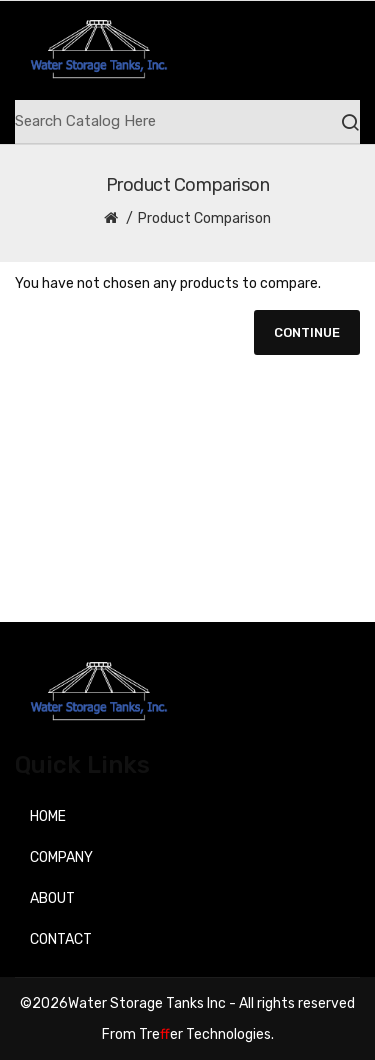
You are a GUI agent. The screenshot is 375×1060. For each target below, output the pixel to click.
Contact (61, 939)
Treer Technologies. (206, 1034)
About (52, 898)
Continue (307, 332)
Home (48, 816)
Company (61, 857)
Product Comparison (204, 218)
